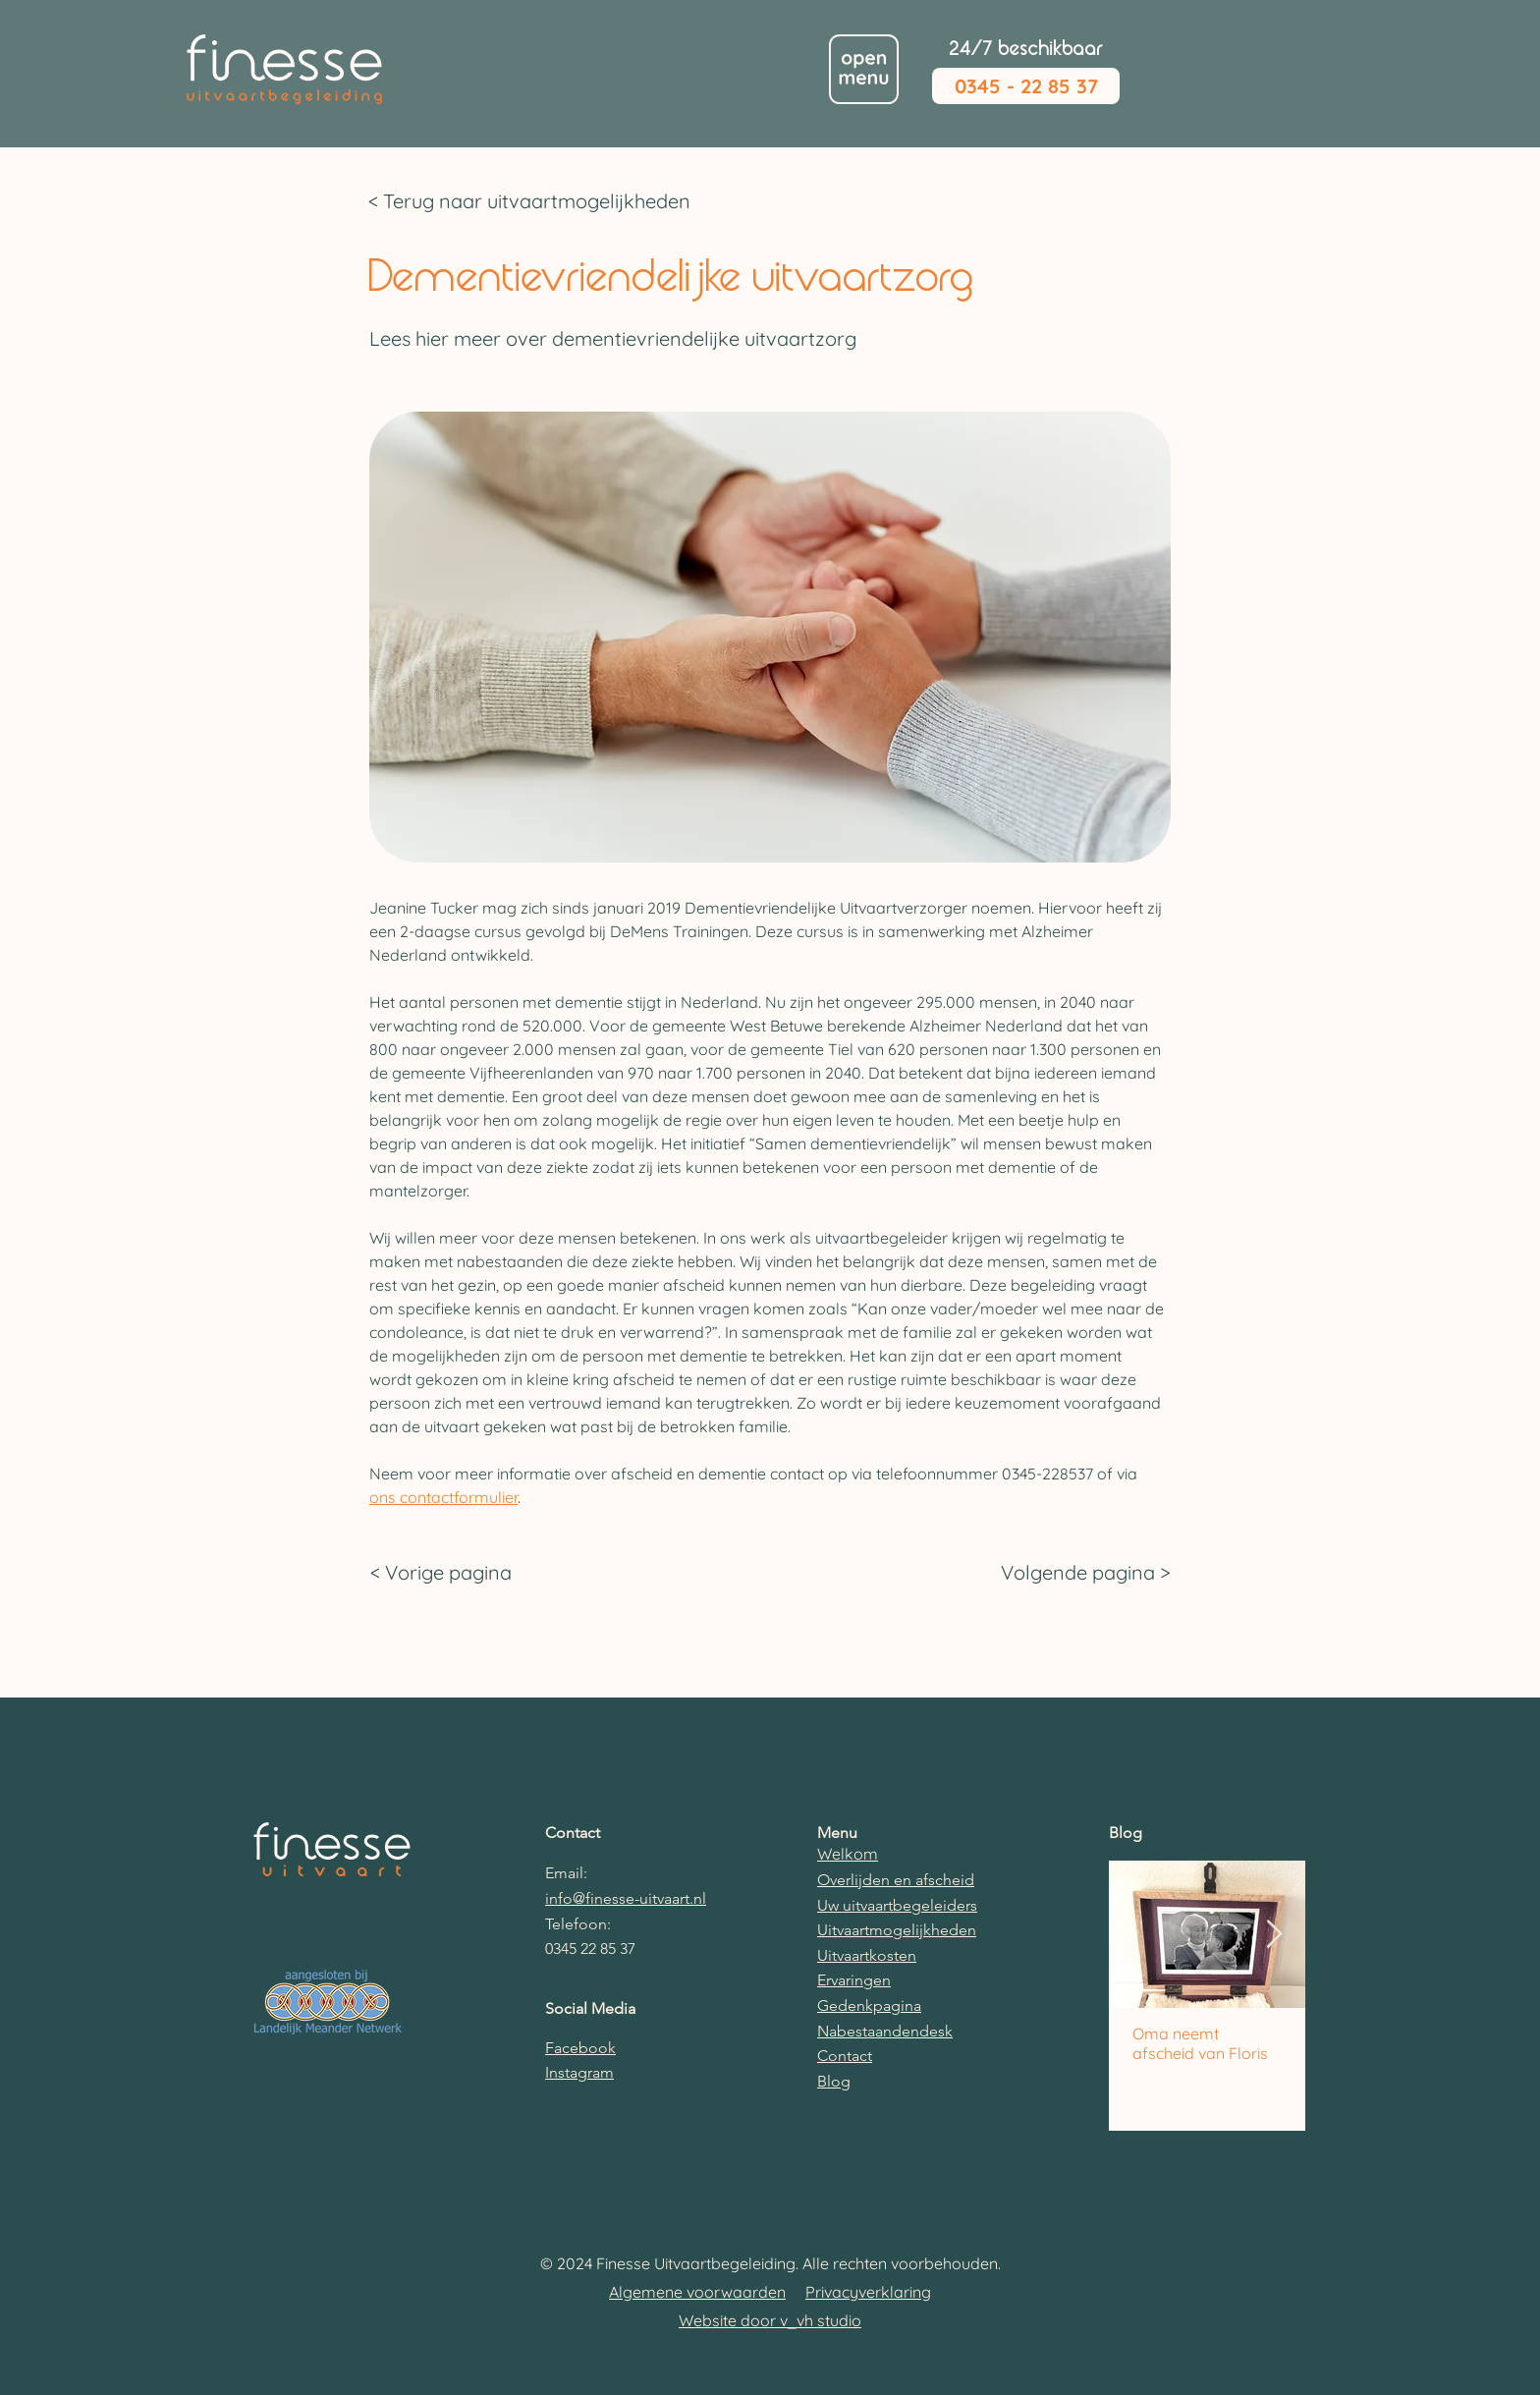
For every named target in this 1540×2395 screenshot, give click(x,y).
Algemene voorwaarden (697, 2292)
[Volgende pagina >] (1081, 1572)
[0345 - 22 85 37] (1026, 86)
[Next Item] (1274, 1935)
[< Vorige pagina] (459, 1572)
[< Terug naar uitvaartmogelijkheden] (544, 201)
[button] (864, 69)
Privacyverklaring (868, 2292)
